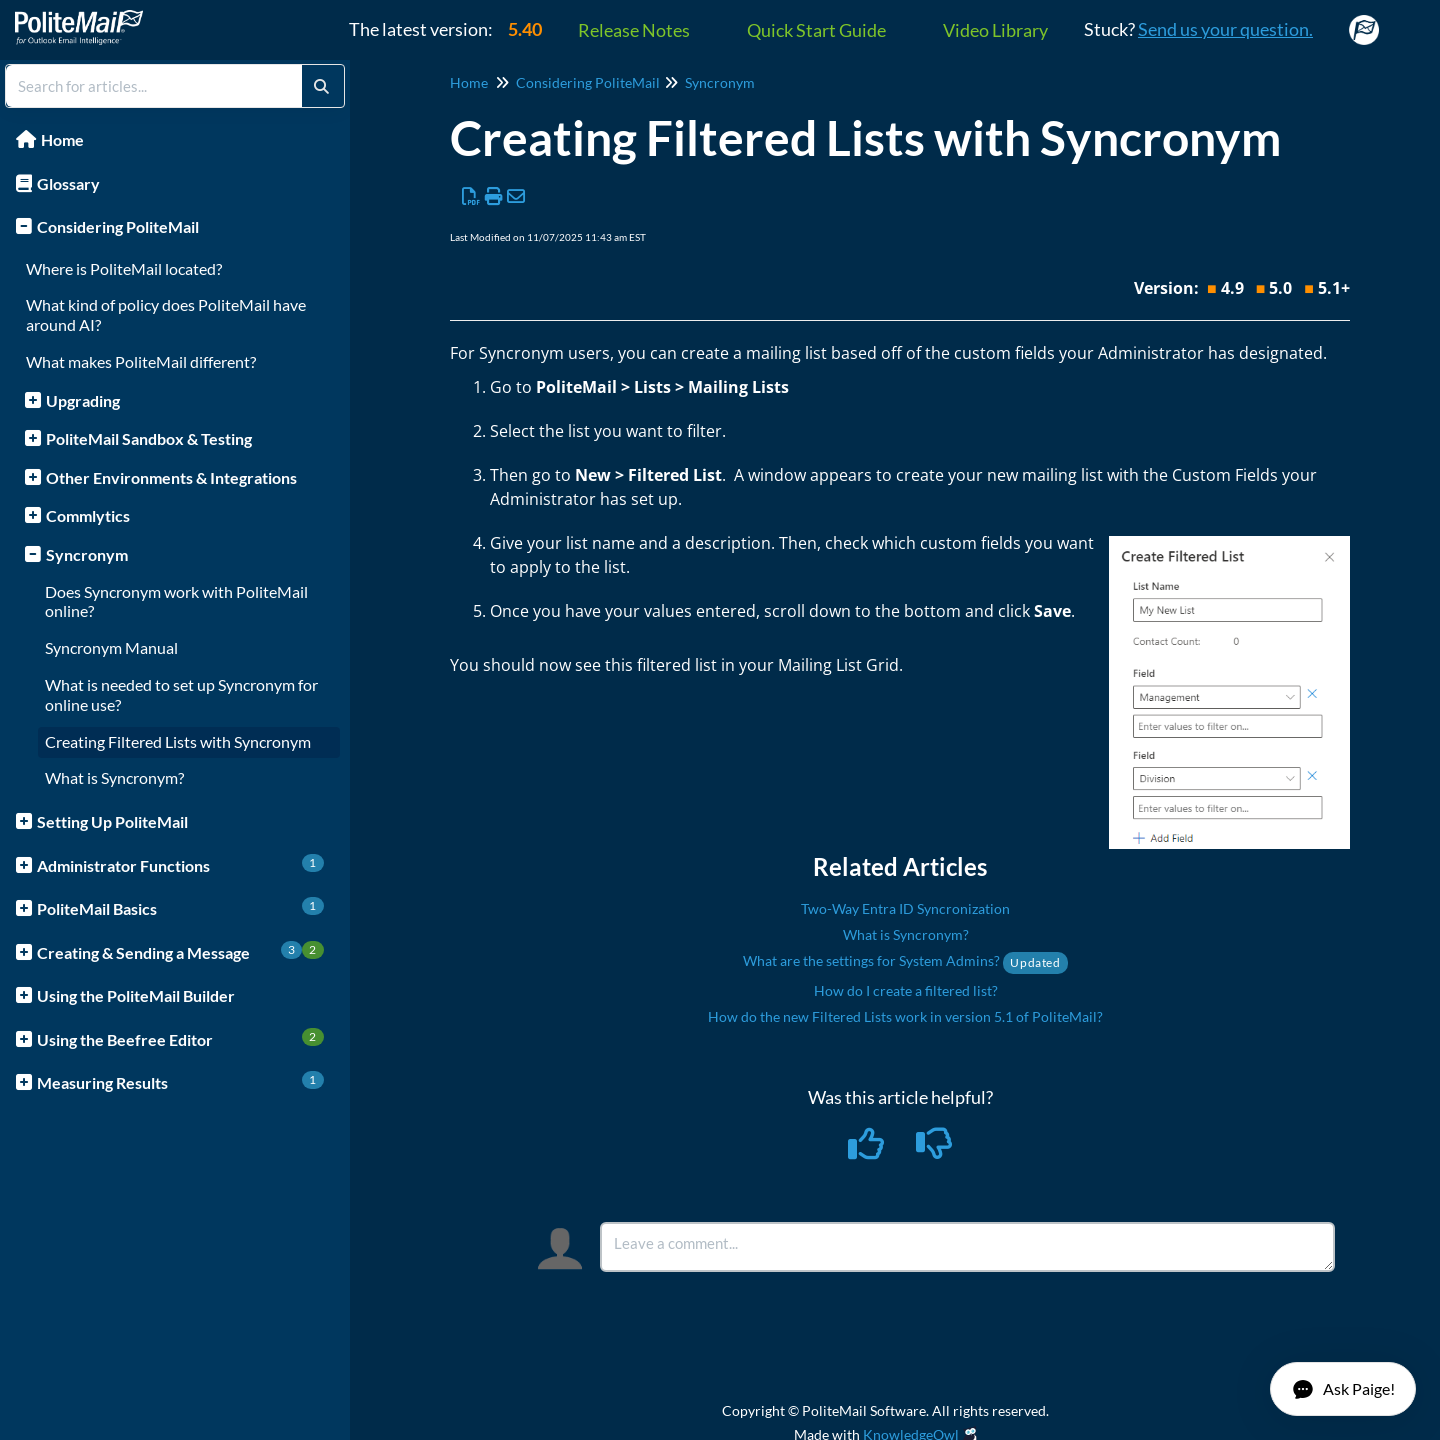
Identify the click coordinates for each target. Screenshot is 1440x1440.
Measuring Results (180, 1081)
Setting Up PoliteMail (112, 821)
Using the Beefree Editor (180, 1038)
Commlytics (88, 515)
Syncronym (87, 554)
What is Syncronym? (114, 777)
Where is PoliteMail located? (124, 268)
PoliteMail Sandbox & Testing (149, 438)
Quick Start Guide (816, 30)
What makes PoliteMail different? (141, 361)
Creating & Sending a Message (180, 951)
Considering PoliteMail (118, 226)
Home (62, 139)
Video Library (995, 30)
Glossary (68, 183)
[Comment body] (967, 1247)
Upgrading (83, 400)
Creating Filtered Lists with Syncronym (178, 741)
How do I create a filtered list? (906, 990)
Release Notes (634, 30)
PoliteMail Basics (180, 907)
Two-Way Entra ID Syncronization (905, 908)
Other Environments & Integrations (171, 477)
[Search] (321, 86)
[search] (154, 86)
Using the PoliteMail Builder (136, 995)
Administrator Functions (180, 864)
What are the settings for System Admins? (905, 960)
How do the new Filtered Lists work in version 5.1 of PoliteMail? (905, 1016)
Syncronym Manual (111, 647)
